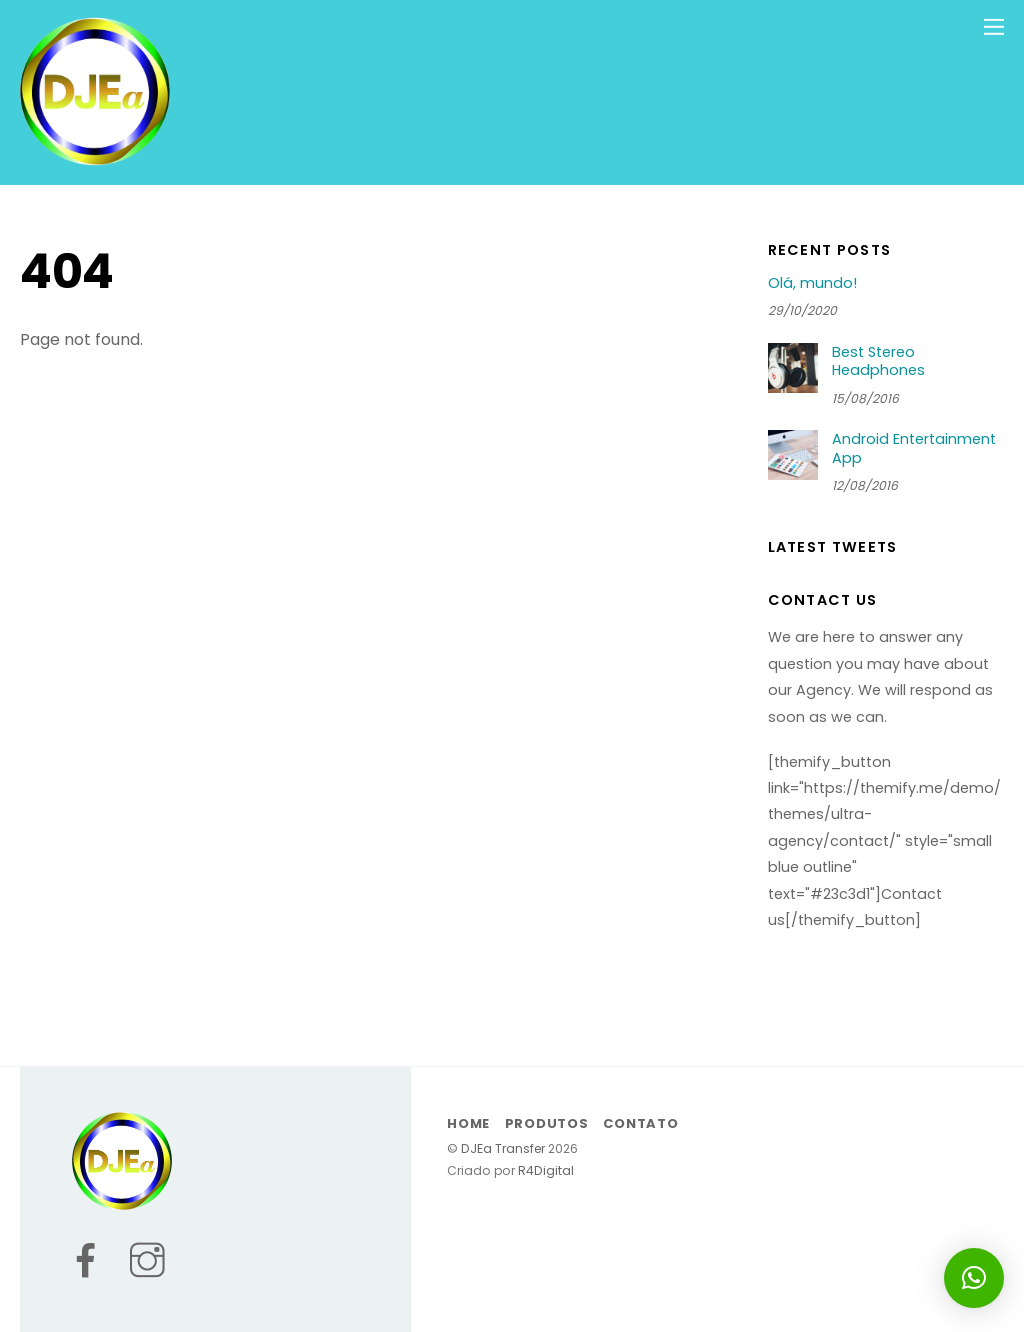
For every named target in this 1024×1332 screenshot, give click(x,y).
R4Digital (544, 1170)
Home (468, 1123)
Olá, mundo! (812, 283)
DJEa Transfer (503, 1148)
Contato (640, 1123)
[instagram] (158, 1277)
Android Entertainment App (914, 448)
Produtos (547, 1123)
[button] (974, 1278)
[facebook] (97, 1277)
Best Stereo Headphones (878, 361)
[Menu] (994, 26)
